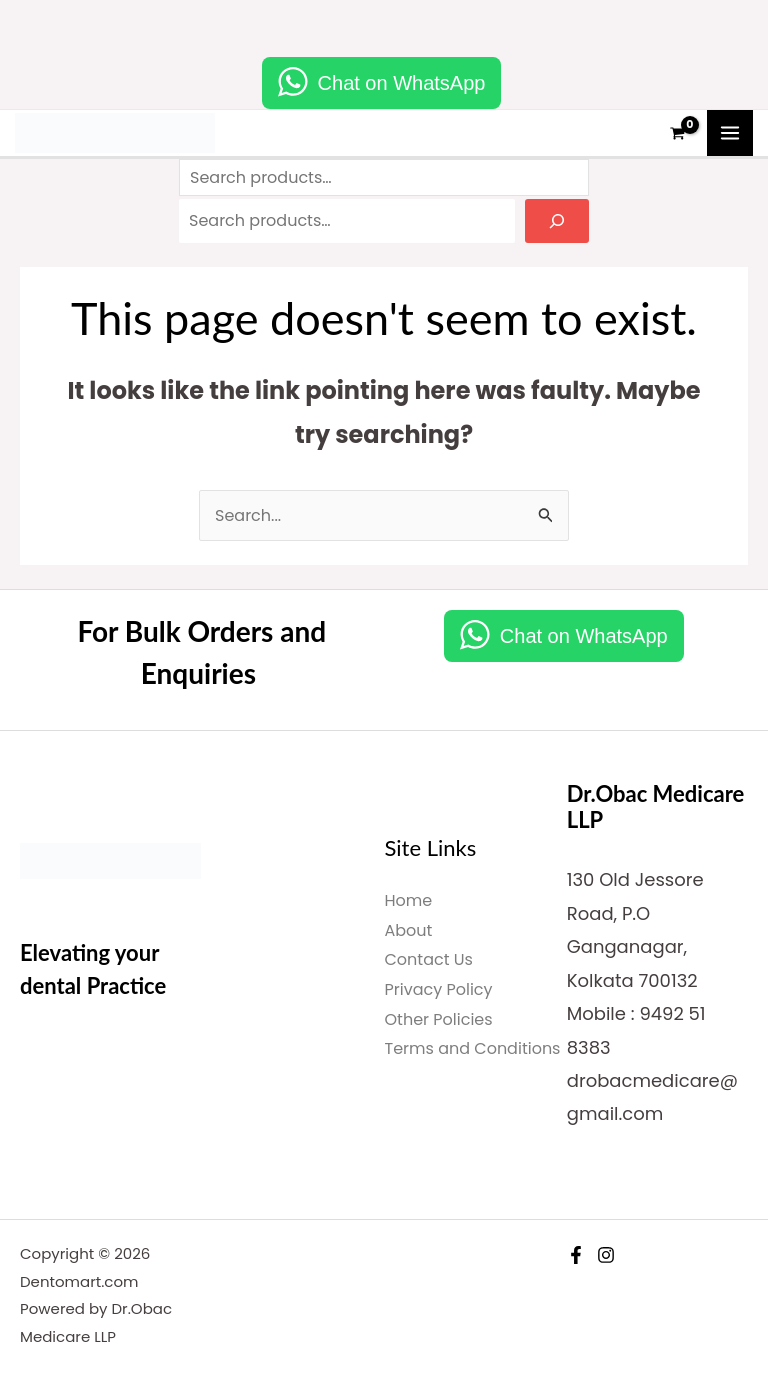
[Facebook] (576, 1255)
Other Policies (439, 1019)
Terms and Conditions (473, 1048)
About (409, 930)
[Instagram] (606, 1255)
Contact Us (429, 959)
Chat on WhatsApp (402, 83)
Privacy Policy (439, 989)
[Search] (557, 221)
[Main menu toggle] (730, 133)
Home (409, 900)
